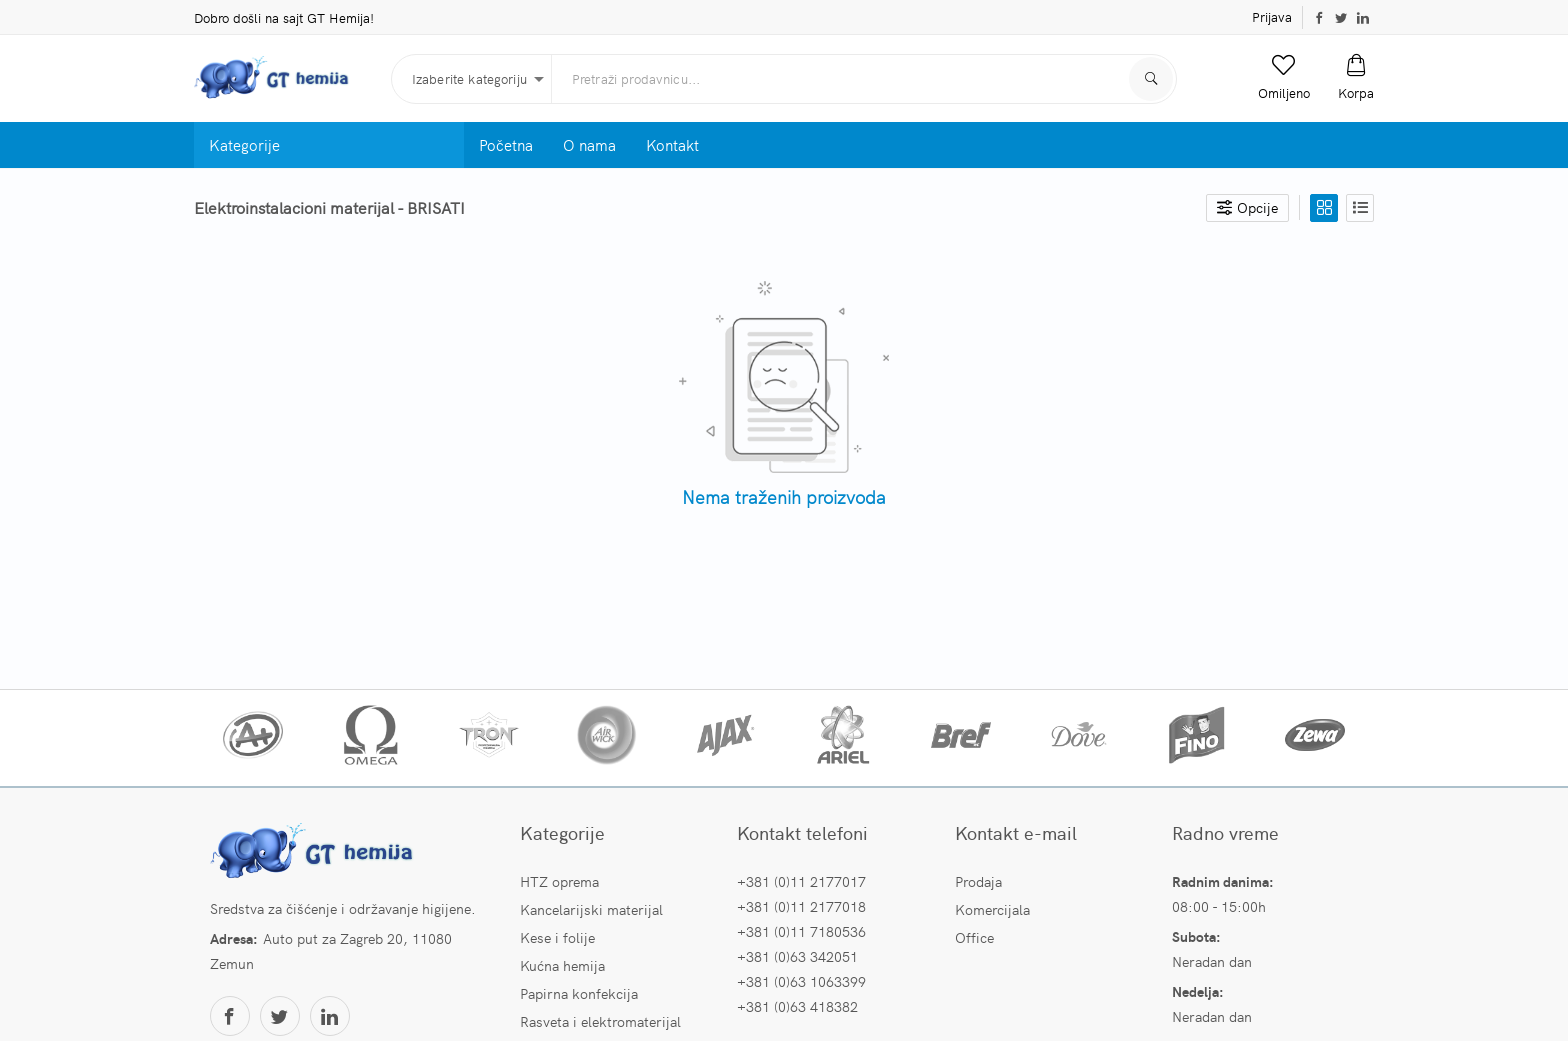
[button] (1284, 78)
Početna (506, 144)
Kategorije (244, 144)
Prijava (1272, 16)
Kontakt (672, 144)
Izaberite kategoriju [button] (469, 78)
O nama (589, 144)
